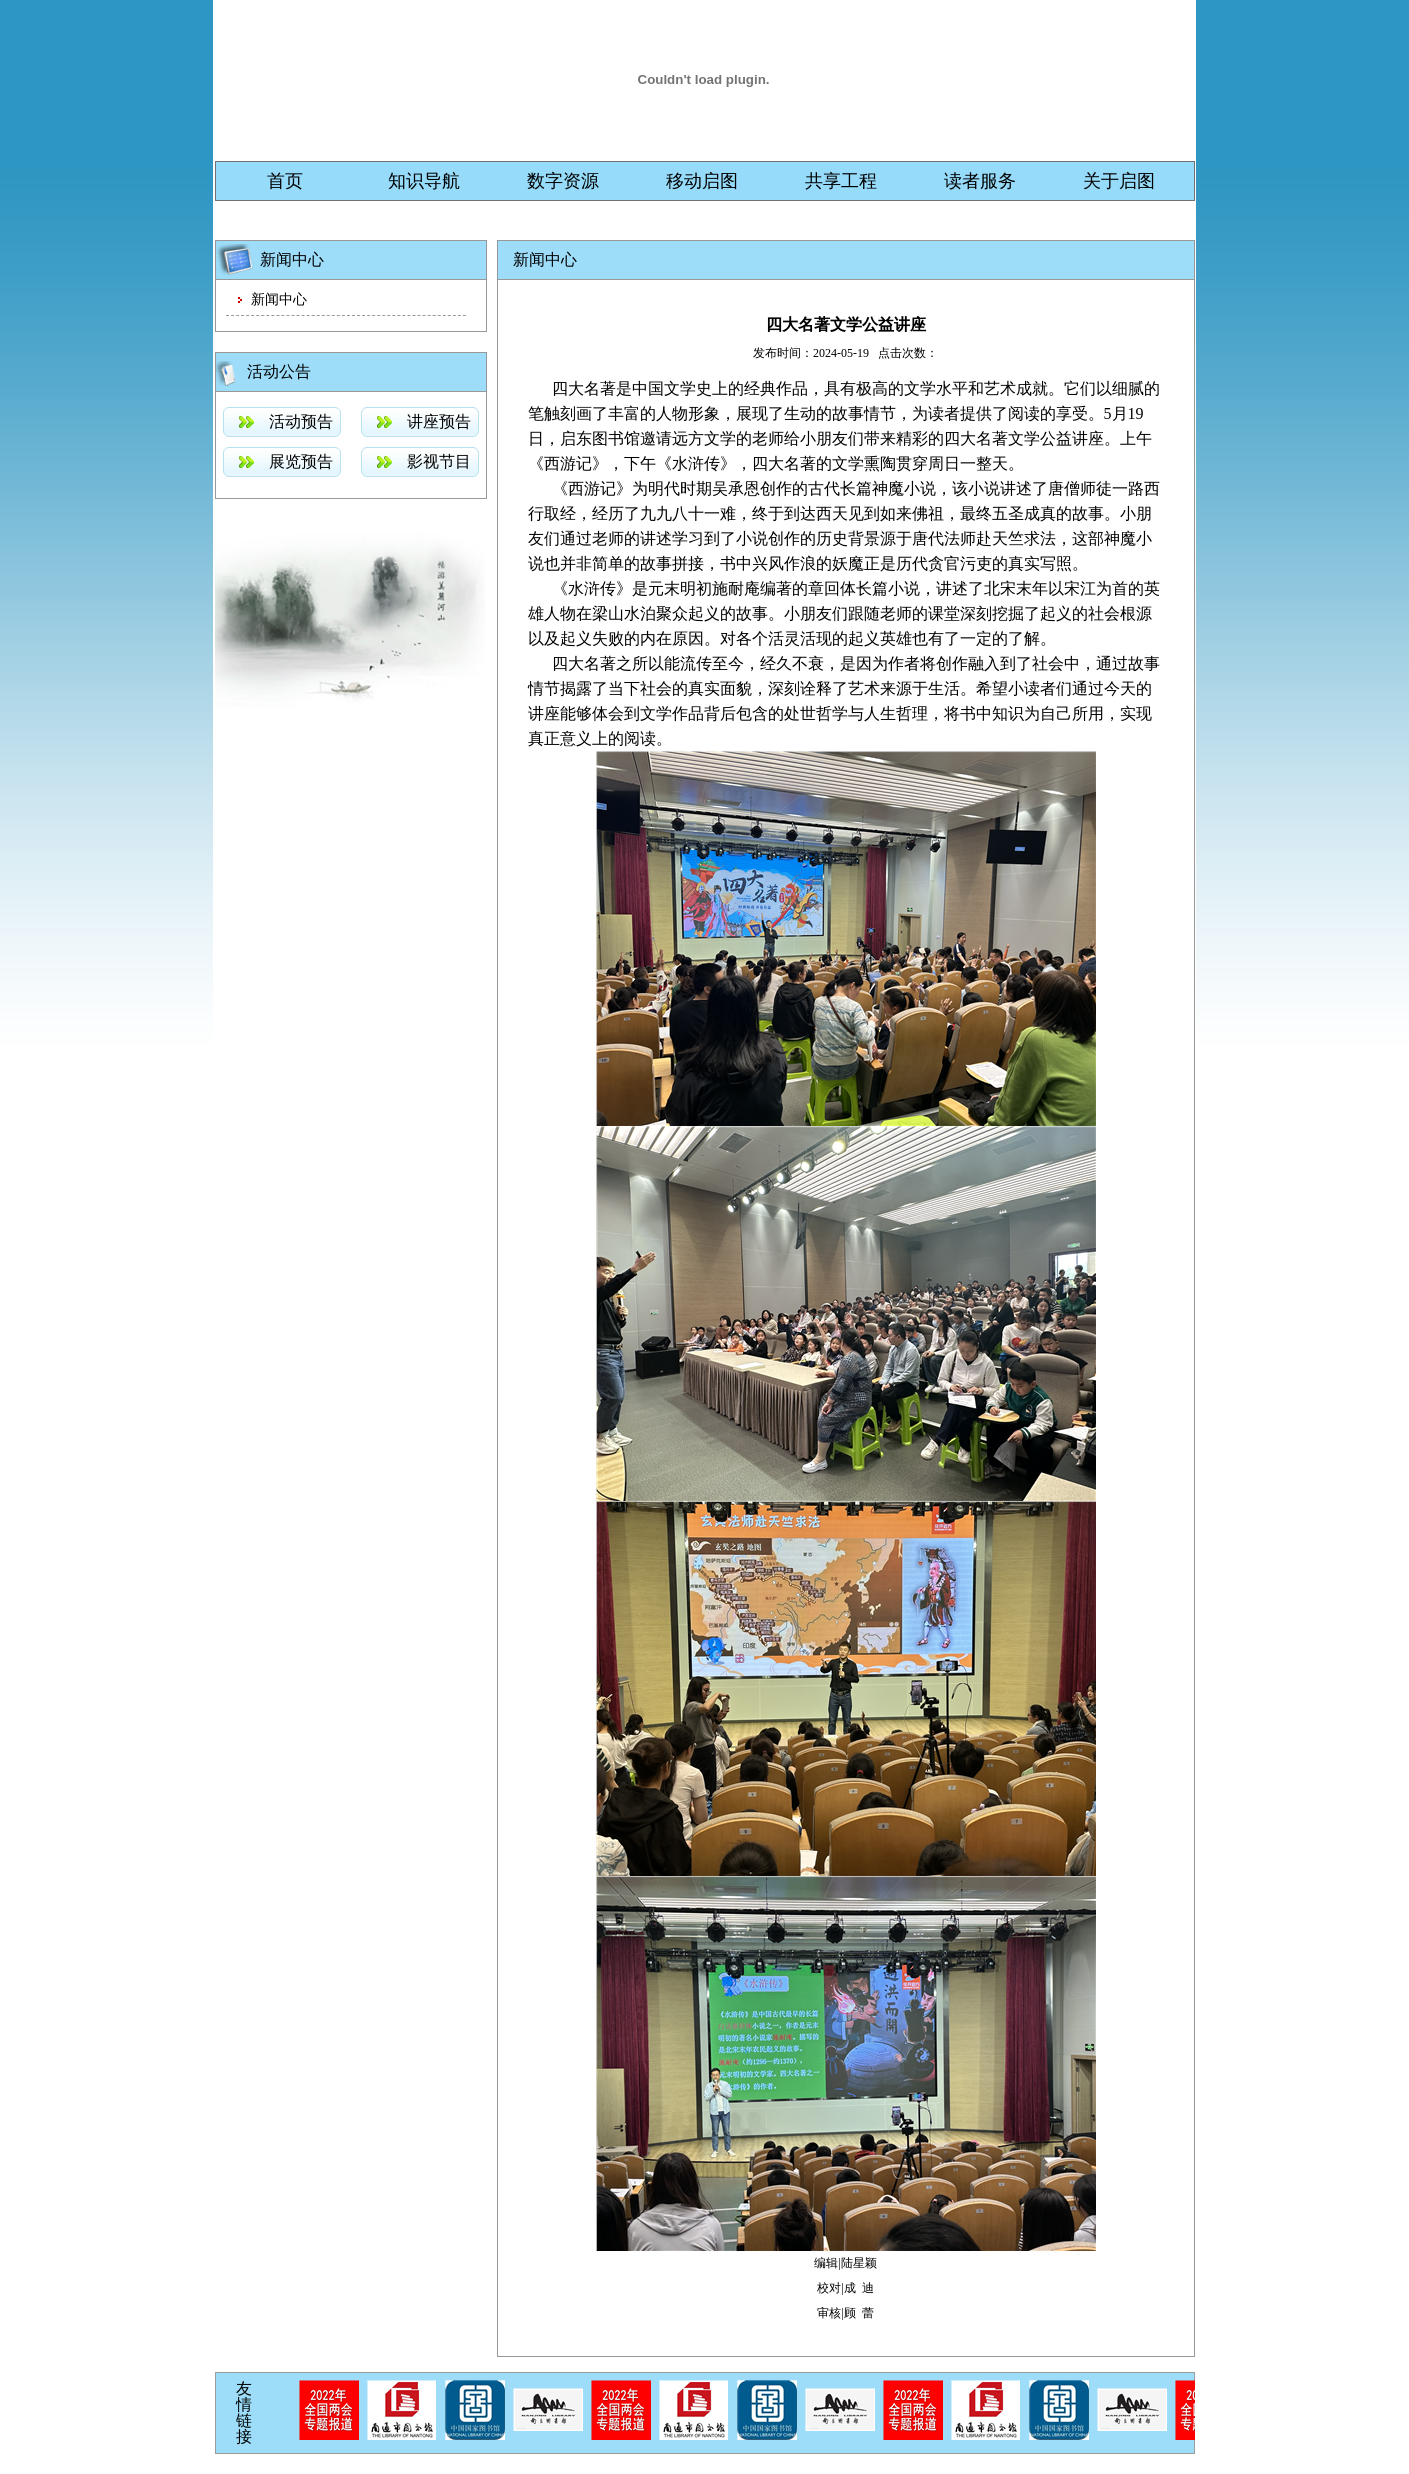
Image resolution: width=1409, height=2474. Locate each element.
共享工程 (841, 181)
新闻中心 (279, 299)
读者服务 (980, 181)
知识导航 (424, 181)
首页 (285, 181)
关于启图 (1119, 181)
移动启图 (702, 181)
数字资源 (563, 181)
